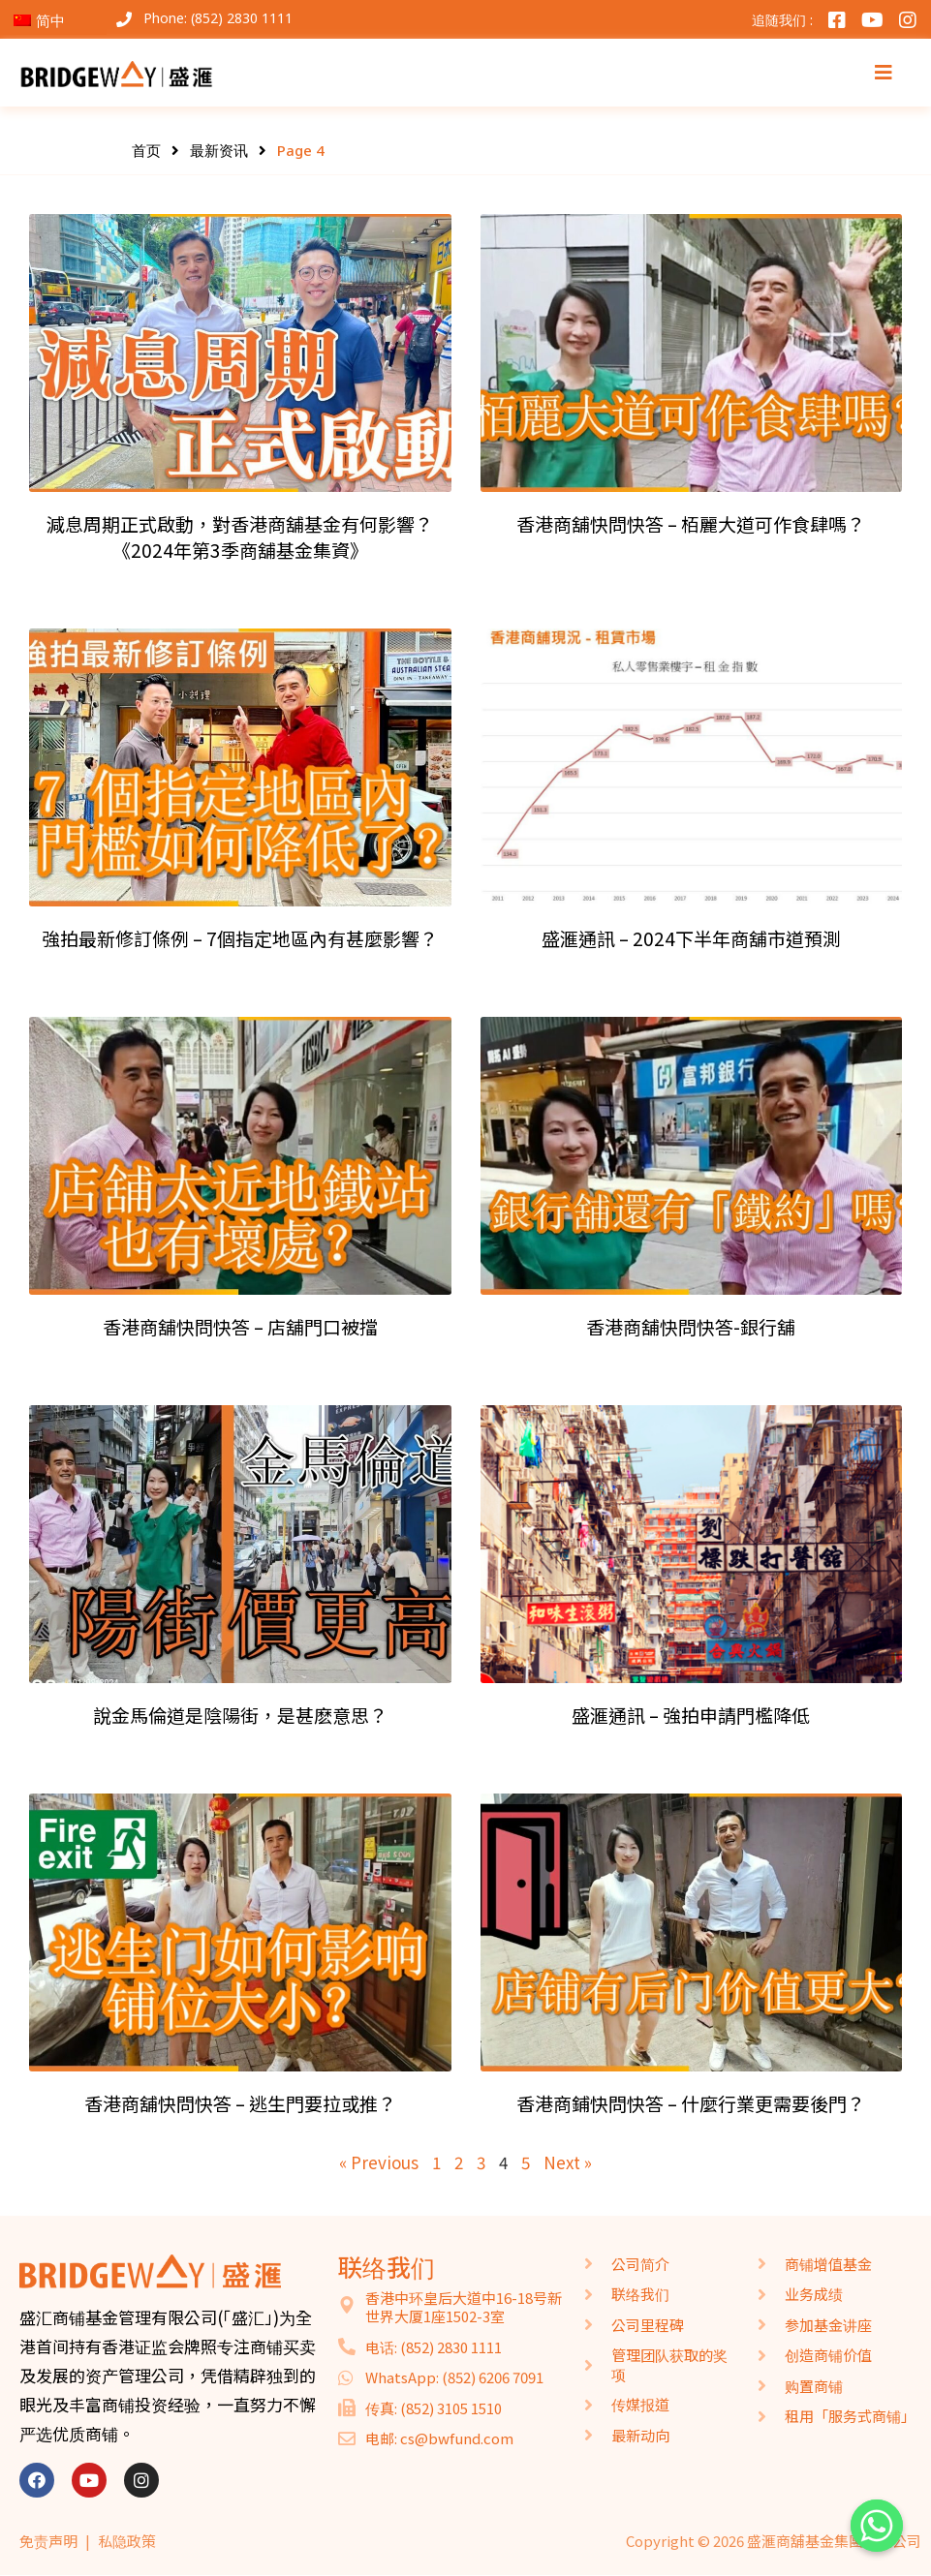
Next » (567, 2162)
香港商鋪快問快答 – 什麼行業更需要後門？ (690, 2103)
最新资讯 (219, 150)
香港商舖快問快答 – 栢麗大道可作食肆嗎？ (690, 524)
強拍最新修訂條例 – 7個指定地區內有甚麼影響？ (240, 938)
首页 (146, 150)
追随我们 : (782, 20)
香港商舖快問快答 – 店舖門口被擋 (240, 1326)
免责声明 (48, 2540)
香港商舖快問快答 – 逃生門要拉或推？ (240, 2103)
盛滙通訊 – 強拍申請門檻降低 (691, 1715)
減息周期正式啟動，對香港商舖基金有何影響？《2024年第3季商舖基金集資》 (240, 537)
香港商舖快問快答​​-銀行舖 (690, 1326)
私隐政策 (127, 2540)
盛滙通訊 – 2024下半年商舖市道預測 (691, 938)
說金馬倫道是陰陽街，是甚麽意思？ (240, 1715)
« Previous (379, 2162)
